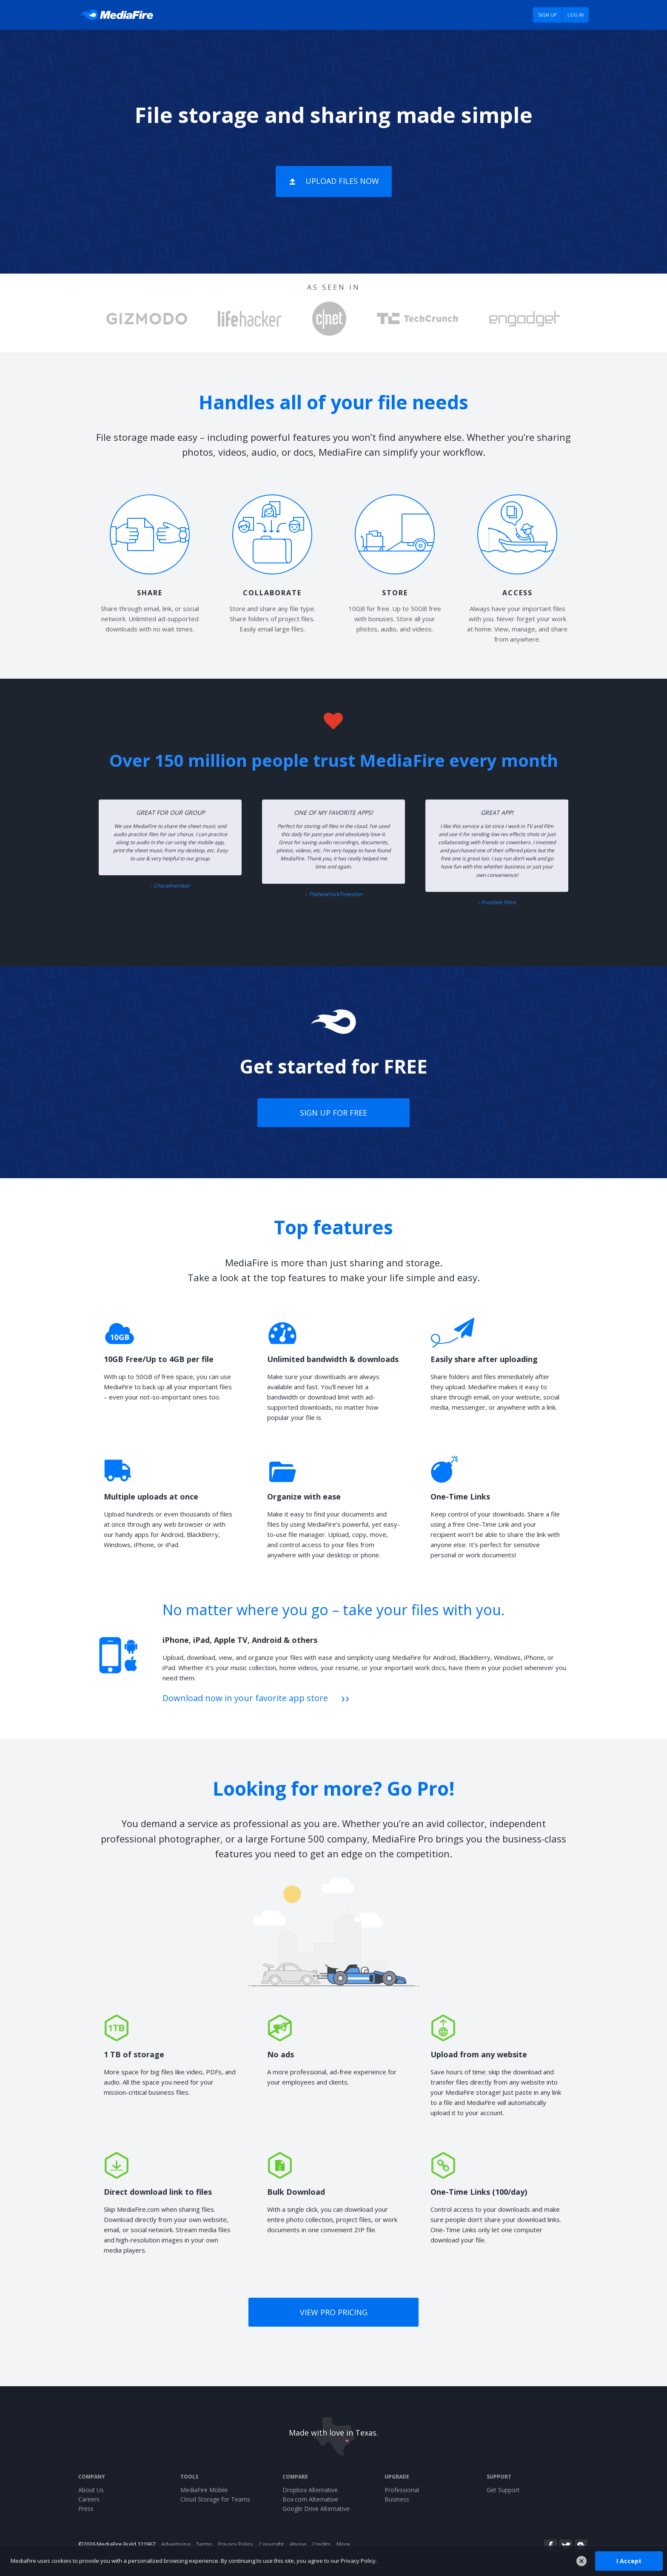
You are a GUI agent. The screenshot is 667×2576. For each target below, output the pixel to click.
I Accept (628, 2560)
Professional (402, 2490)
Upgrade (397, 2476)
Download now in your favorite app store (245, 1698)
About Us (91, 2490)
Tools (189, 2476)
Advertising (175, 2544)
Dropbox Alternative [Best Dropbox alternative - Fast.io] (310, 2490)
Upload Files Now (342, 181)
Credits (321, 2544)
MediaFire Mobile (204, 2490)
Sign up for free (333, 1113)
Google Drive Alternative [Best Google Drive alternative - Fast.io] (316, 2509)
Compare (295, 2476)
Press (86, 2509)
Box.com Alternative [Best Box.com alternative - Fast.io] (310, 2499)
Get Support (503, 2490)
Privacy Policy (235, 2544)
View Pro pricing (334, 2312)
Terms (204, 2544)
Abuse (298, 2544)
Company (91, 2476)
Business (397, 2499)
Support (499, 2476)
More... (345, 2544)
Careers (89, 2499)
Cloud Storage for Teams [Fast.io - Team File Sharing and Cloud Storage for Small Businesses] (215, 2499)
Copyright (271, 2544)
